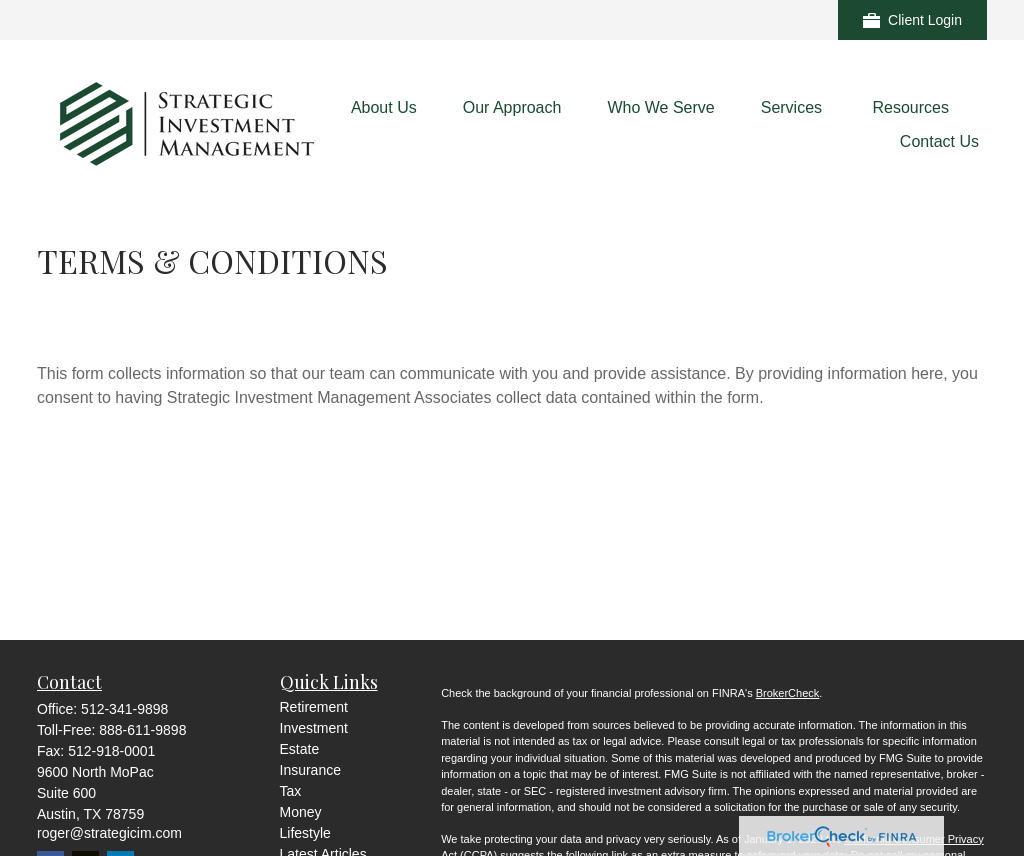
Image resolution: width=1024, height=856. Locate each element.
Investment (314, 728)
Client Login (912, 20)
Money (301, 812)
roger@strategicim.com (109, 833)
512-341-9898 (124, 709)
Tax (291, 791)
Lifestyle (305, 833)
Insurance (310, 770)
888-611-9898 (142, 730)
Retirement (314, 707)
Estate (300, 749)
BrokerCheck (788, 693)
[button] (384, 107)
